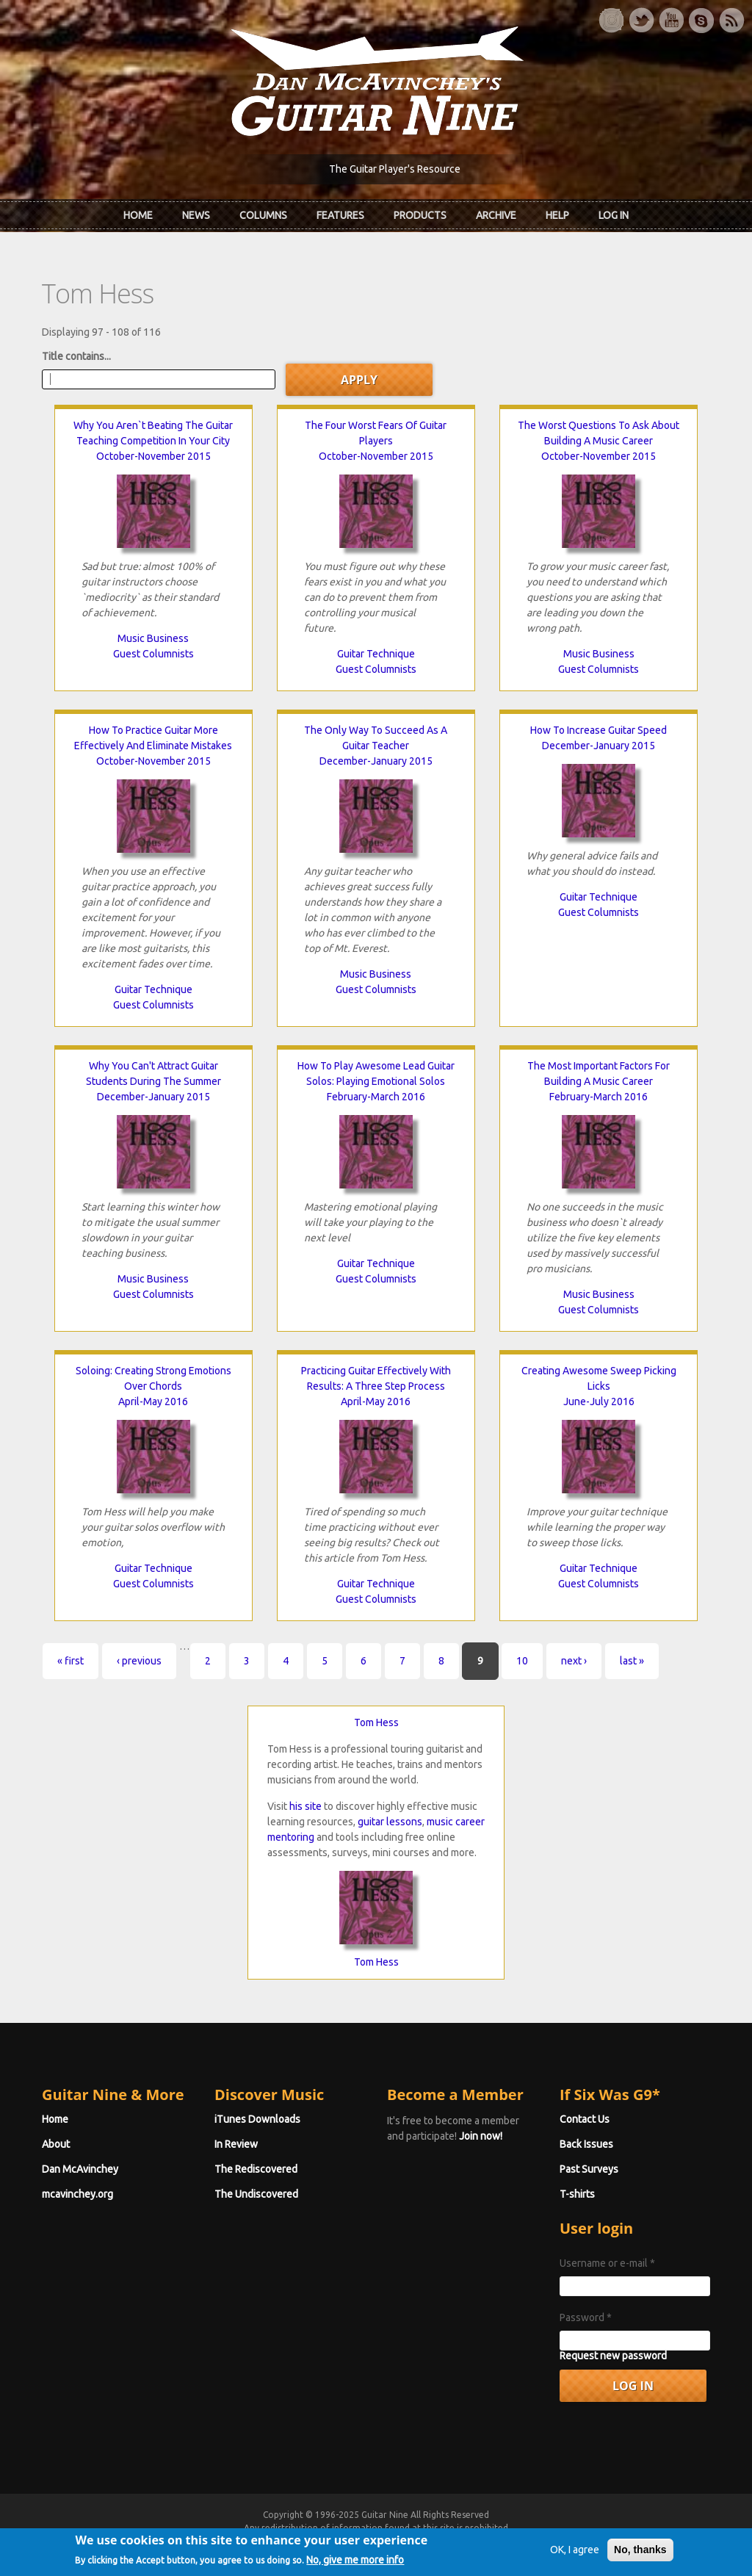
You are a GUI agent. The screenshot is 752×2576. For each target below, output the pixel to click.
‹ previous (139, 1661)
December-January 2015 (376, 761)
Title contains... (76, 356)
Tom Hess (376, 1722)
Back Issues (586, 2144)
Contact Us (585, 2119)
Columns (263, 215)
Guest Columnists (153, 654)
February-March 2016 (376, 1097)
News (196, 215)
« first (70, 1661)
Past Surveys (589, 2169)
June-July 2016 (598, 1401)
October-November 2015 (153, 456)
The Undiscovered (256, 2194)
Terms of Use (453, 2541)
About (56, 2144)
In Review (236, 2144)
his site (305, 1806)
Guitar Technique (376, 654)
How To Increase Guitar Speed (598, 730)
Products (420, 215)
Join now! (480, 2136)
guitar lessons (390, 1822)
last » (632, 1661)
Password (586, 2317)
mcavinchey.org (77, 2194)
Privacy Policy (553, 2541)
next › (574, 1661)
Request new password (613, 2356)
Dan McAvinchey (80, 2169)
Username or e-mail (607, 2263)
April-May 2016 (153, 1401)
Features (340, 215)
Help (557, 215)
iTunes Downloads (257, 2119)
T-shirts (577, 2194)
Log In (614, 215)
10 (522, 1661)
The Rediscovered (255, 2169)
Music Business (153, 638)
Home (138, 215)
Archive (496, 215)
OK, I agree (574, 2566)
